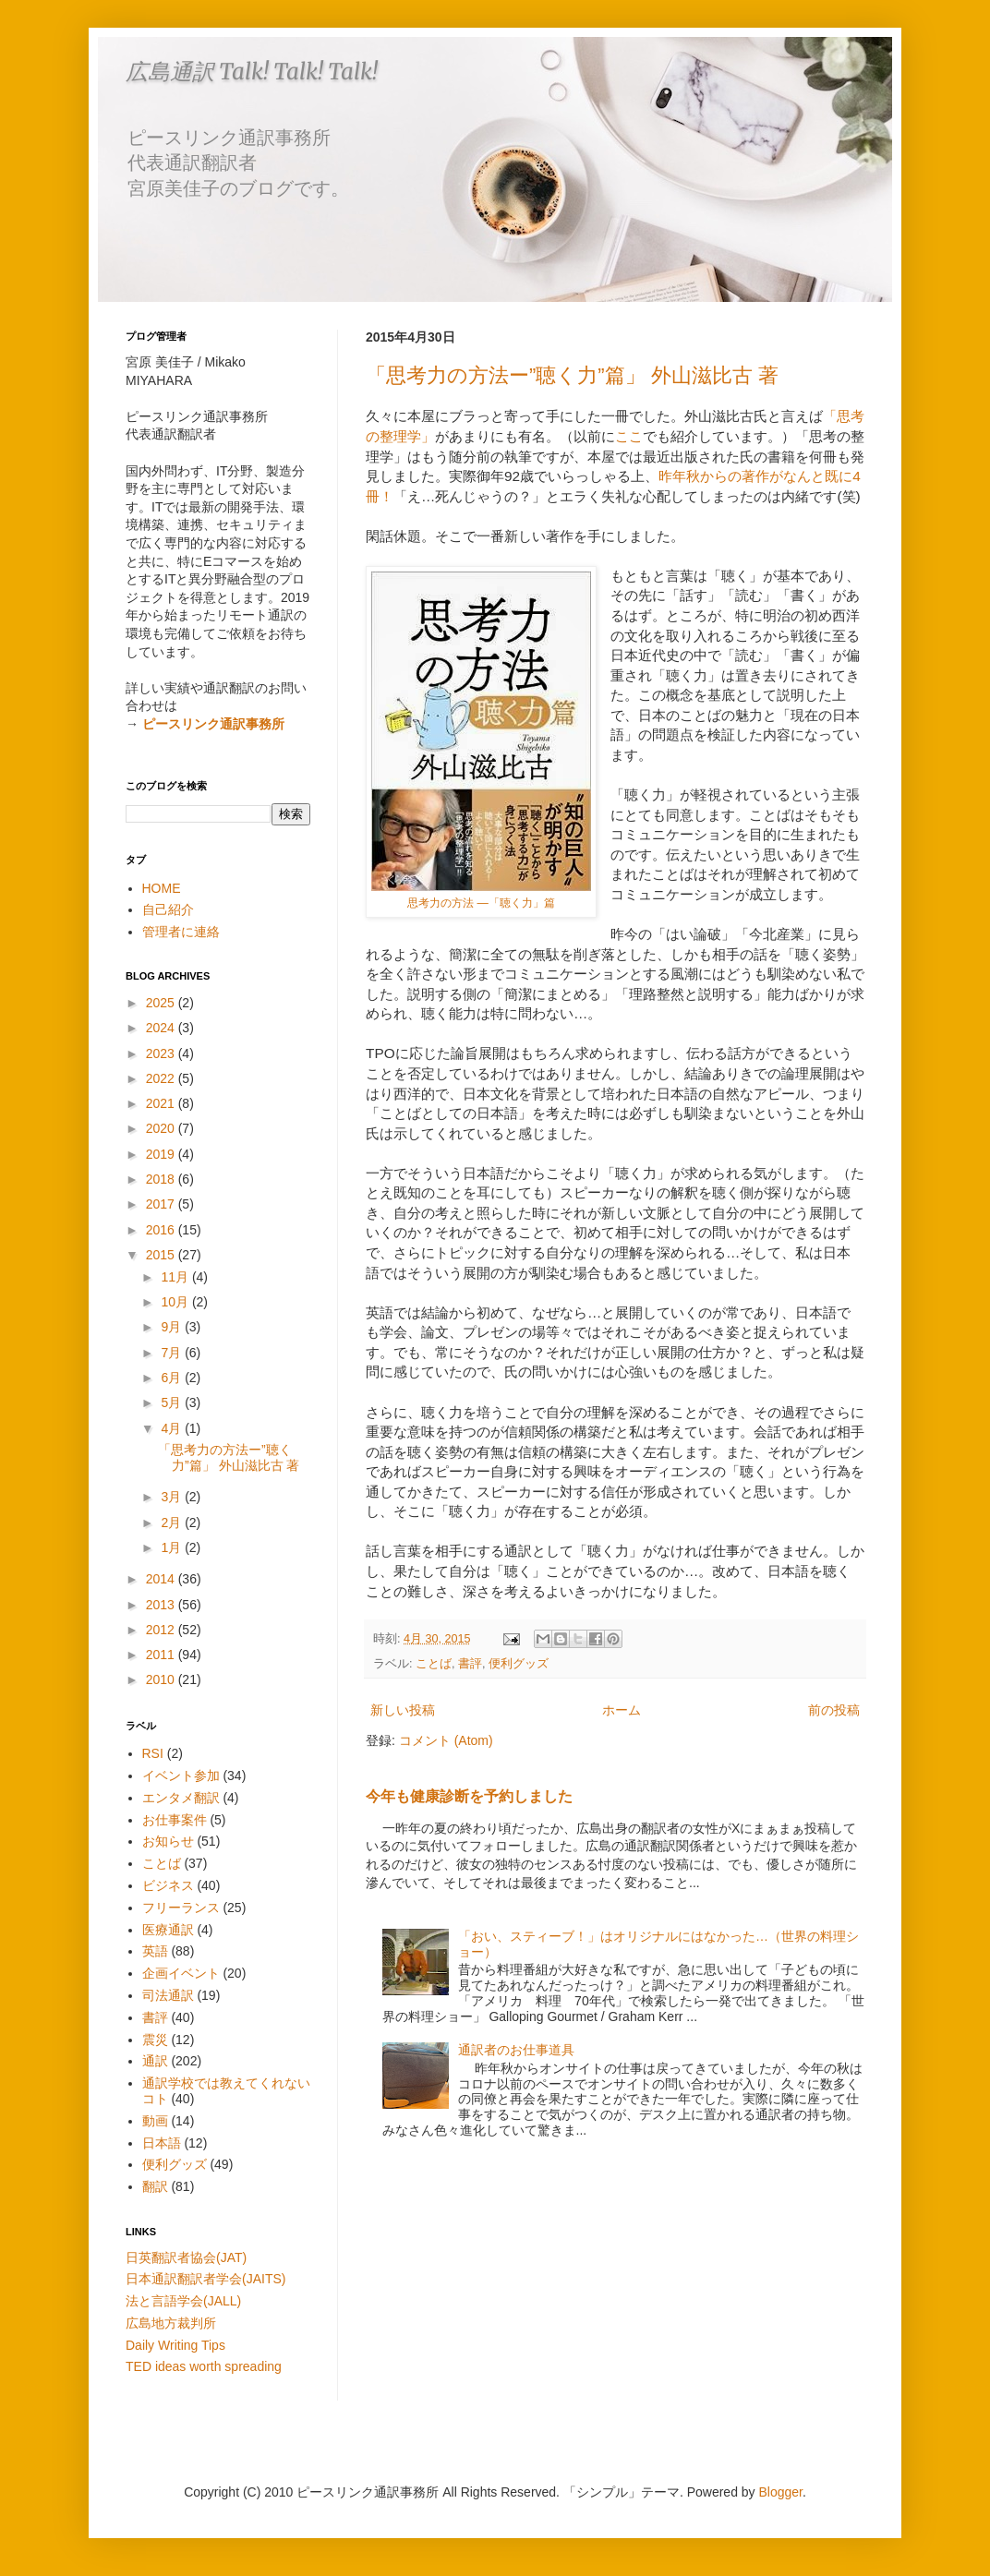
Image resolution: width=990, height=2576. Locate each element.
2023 (162, 1053)
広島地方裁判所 (171, 2323)
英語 (155, 1951)
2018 (162, 1179)
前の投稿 (834, 1710)
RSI (152, 1753)
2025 (162, 1002)
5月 (173, 1402)
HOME (161, 888)
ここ (629, 436)
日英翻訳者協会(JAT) (186, 2257)
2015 (162, 1254)
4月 (173, 1428)
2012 (162, 1629)
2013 (162, 1604)
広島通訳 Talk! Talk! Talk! (252, 71)
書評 (470, 1663)
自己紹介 (168, 909)
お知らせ (168, 1841)
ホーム (621, 1710)
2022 (162, 1078)
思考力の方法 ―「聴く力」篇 (481, 903)
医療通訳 (168, 1929)
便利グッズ (519, 1663)
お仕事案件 (174, 1819)
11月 (176, 1277)
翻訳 (155, 2186)
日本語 (161, 2143)
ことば (434, 1663)
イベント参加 (181, 1775)
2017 (162, 1204)
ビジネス (168, 1885)
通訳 (155, 2060)
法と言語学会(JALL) (183, 2300)
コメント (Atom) (446, 1740)
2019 (162, 1154)
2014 (162, 1578)
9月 (173, 1326)
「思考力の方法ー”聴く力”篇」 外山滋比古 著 (572, 375)
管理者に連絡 (181, 931)
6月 (173, 1377)
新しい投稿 (402, 1710)
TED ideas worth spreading (204, 2366)
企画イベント (181, 1973)
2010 (162, 1679)
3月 (173, 1496)
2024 (162, 1027)
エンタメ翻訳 (181, 1797)
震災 (155, 2039)
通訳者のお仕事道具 (516, 2049)
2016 (162, 1229)
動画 (155, 2120)
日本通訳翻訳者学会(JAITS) (205, 2278)
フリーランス (181, 1907)
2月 (173, 1522)
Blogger (781, 2492)
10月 (176, 1301)
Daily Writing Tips (175, 2345)
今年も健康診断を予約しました (469, 1796)
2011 (162, 1654)
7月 (173, 1352)
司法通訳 (168, 1995)
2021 (162, 1103)
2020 (162, 1128)
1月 (173, 1547)
